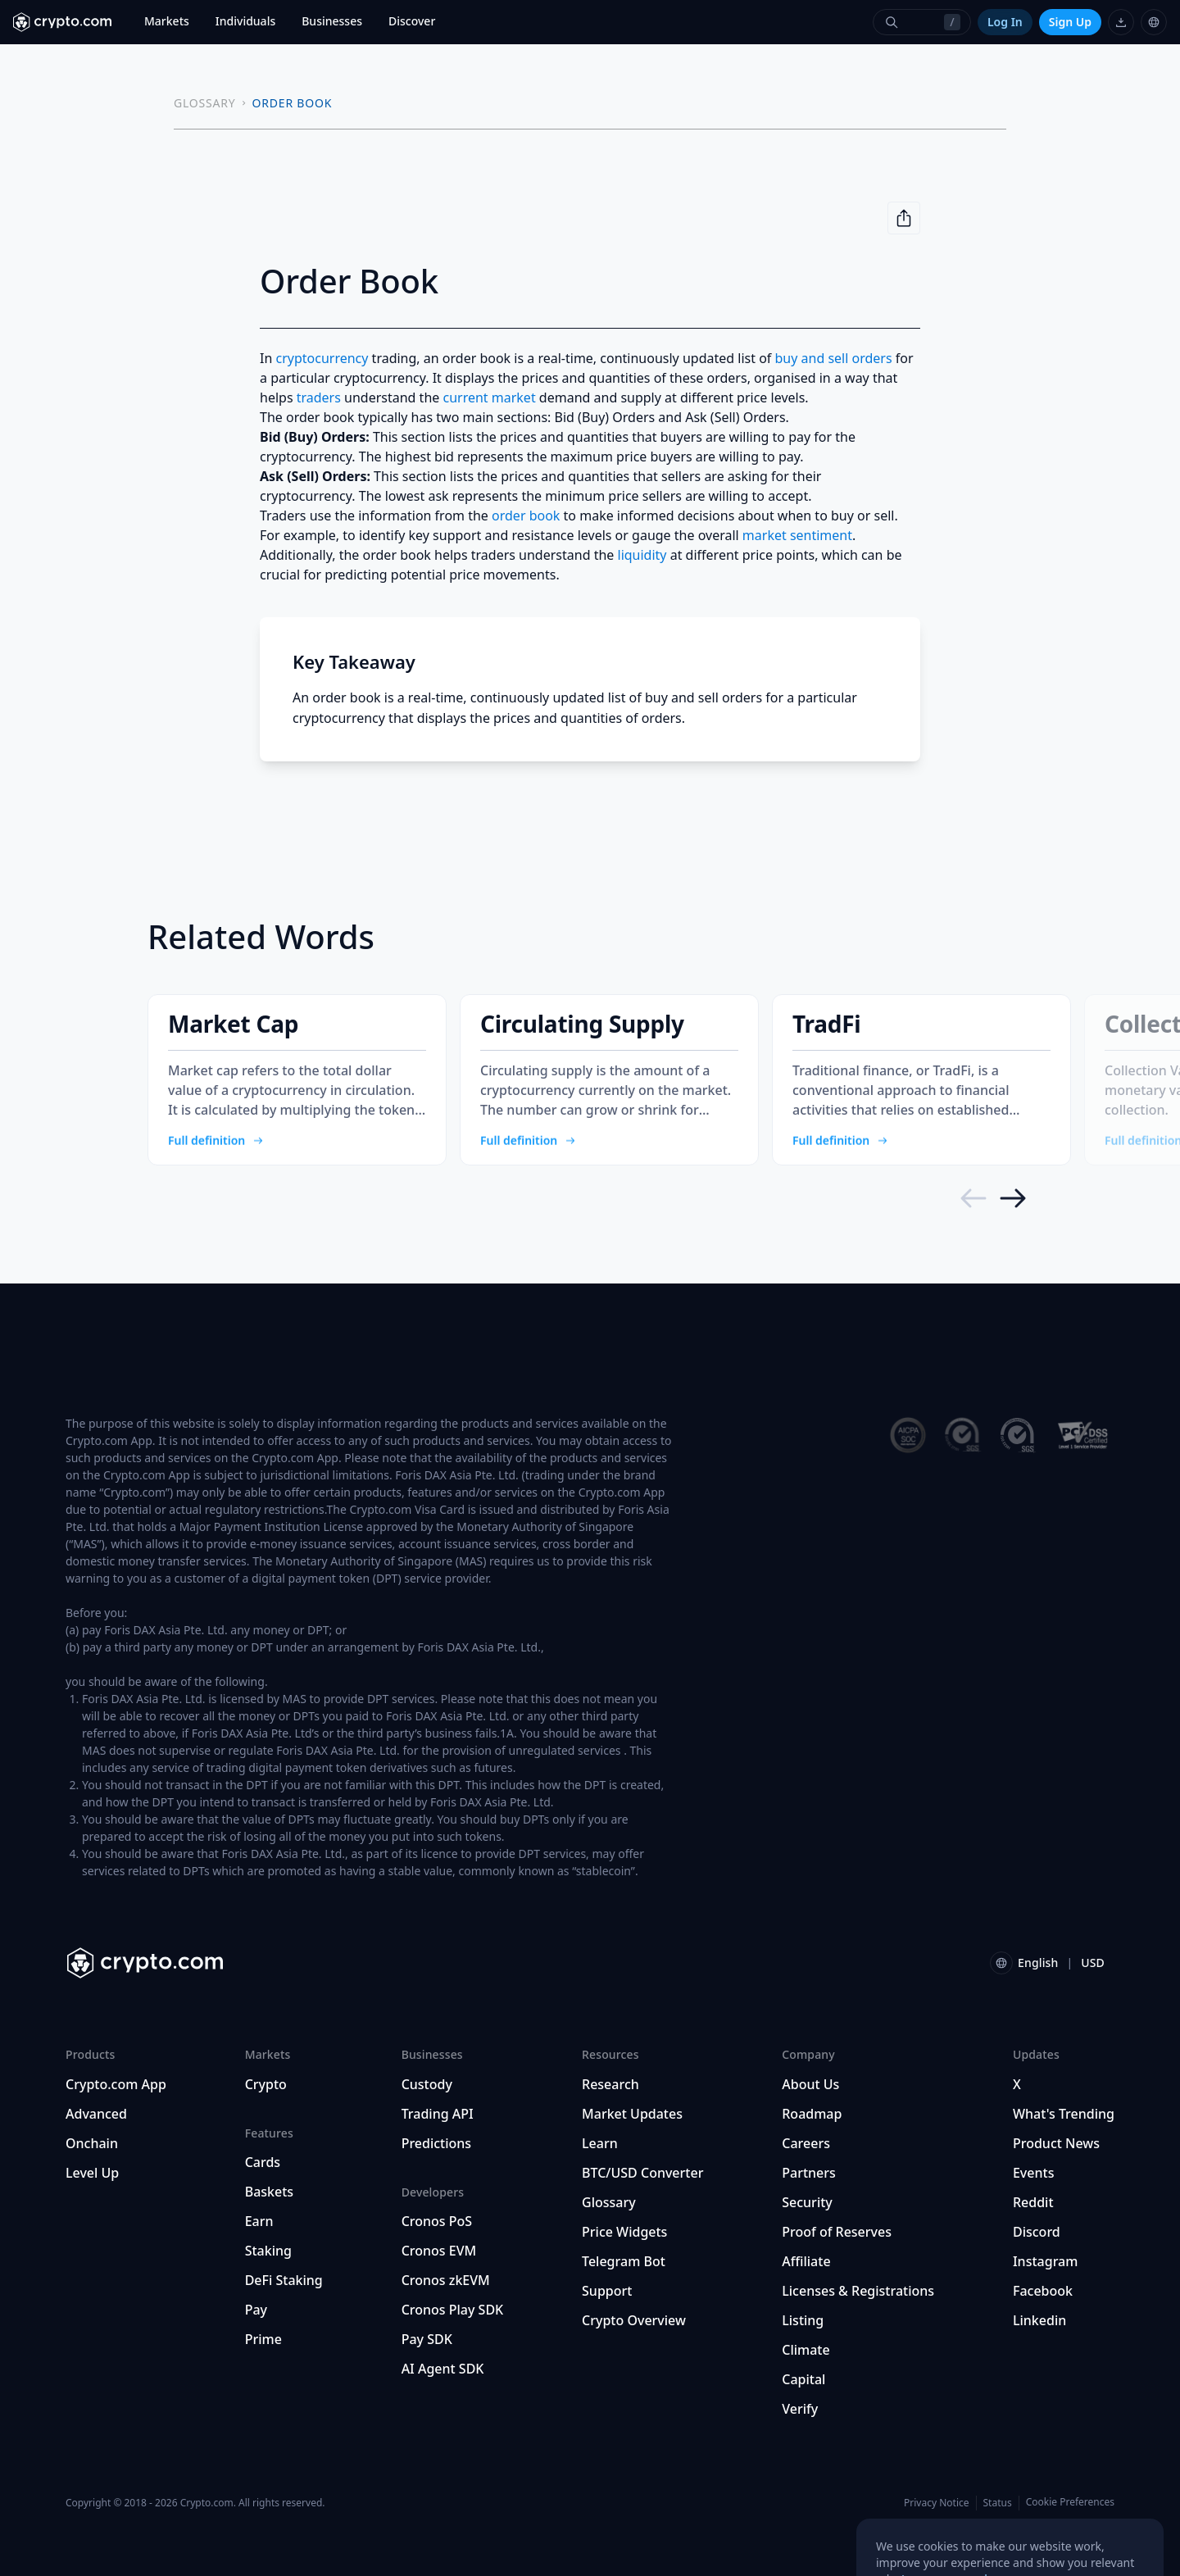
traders (319, 397)
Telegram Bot (623, 2261)
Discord (1036, 2232)
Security (807, 2202)
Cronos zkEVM (446, 2280)
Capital (803, 2379)
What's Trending (1063, 2114)
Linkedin (1039, 2320)
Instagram (1045, 2261)
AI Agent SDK (443, 2368)
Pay (256, 2309)
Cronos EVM (439, 2250)
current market (488, 397)
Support (607, 2291)
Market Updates (632, 2114)
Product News (1056, 2143)
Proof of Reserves (837, 2232)
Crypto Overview (634, 2320)
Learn (600, 2143)
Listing (803, 2320)
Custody (427, 2084)
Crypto (266, 2084)
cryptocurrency (321, 358)
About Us (810, 2084)
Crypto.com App (116, 2084)
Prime (263, 2339)
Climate (805, 2350)
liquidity (642, 555)
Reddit (1033, 2202)
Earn (259, 2221)
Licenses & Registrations (858, 2291)
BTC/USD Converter (642, 2173)
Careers (806, 2143)
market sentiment (797, 535)
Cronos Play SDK (453, 2309)
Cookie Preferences (1070, 2502)
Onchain (92, 2143)
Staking (268, 2250)
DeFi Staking (284, 2280)
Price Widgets (624, 2232)
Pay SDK (427, 2339)
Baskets (269, 2191)
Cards (262, 2162)
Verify (800, 2409)
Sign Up (1070, 22)
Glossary (609, 2202)
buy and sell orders (833, 358)
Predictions (437, 2143)
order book (526, 516)
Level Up (92, 2173)
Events (1033, 2173)
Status (997, 2503)
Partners (809, 2173)
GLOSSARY (205, 103)
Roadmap (812, 2114)
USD (1093, 1962)
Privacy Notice (936, 2503)
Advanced (96, 2114)
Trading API (438, 2114)
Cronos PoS (437, 2221)
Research (610, 2084)
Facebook (1043, 2291)
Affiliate (806, 2261)
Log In (1005, 22)
